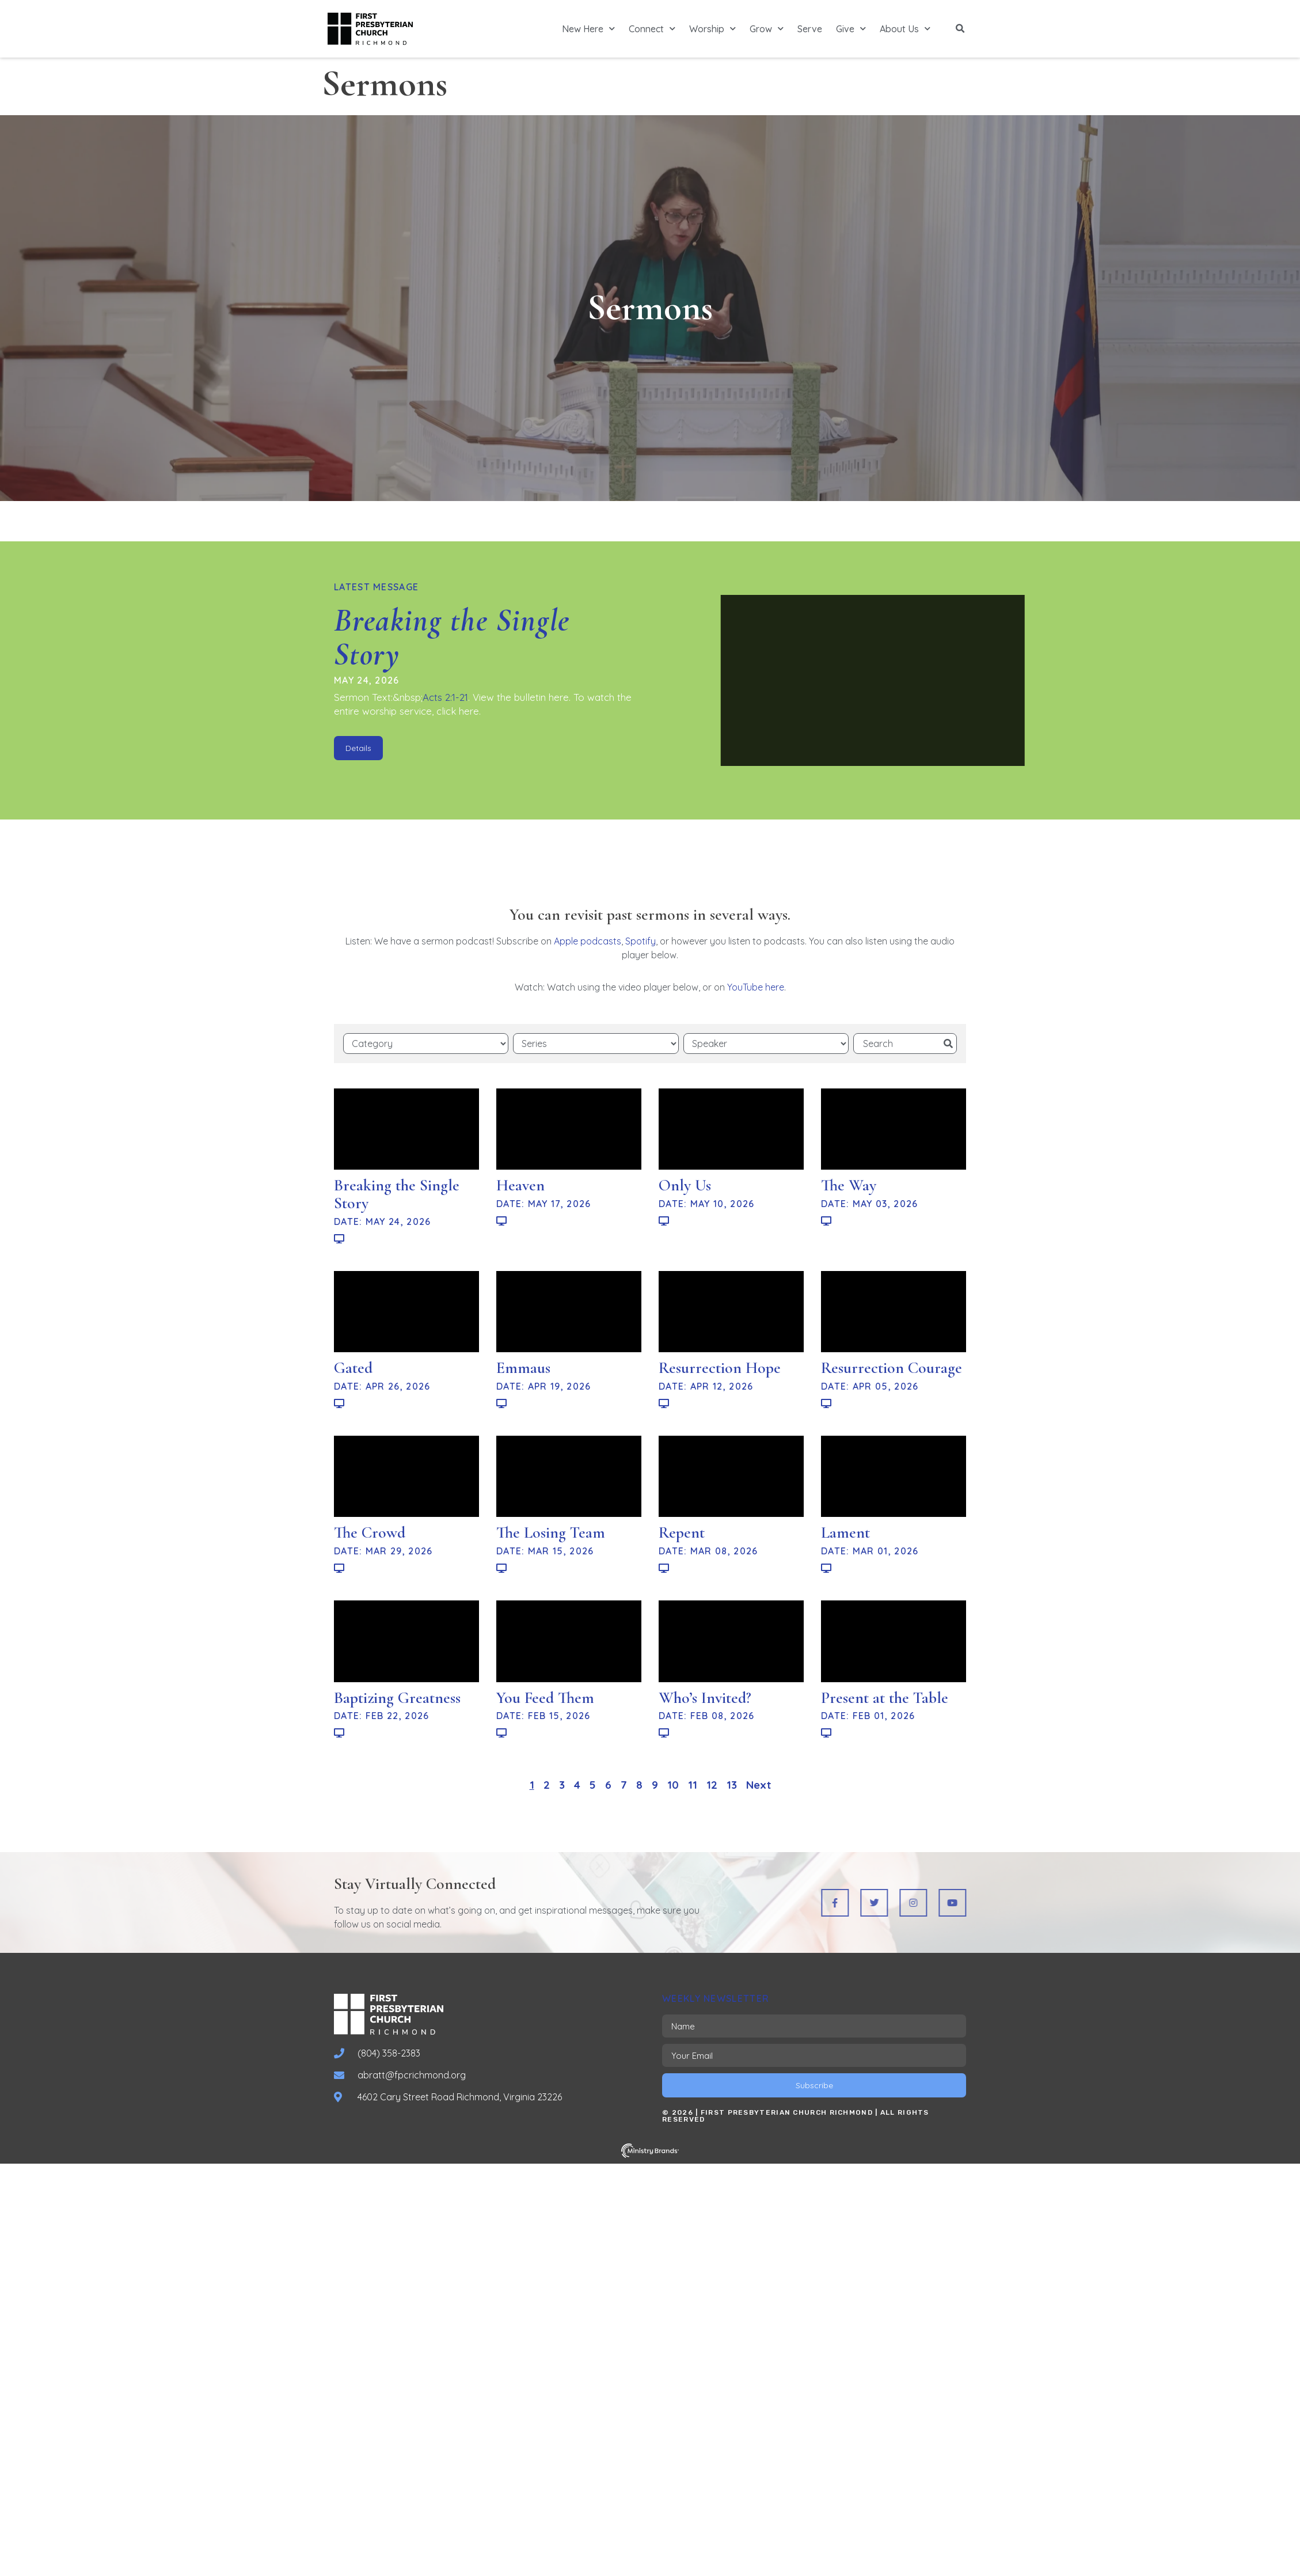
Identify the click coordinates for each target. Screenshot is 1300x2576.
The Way (848, 1185)
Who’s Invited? (705, 1698)
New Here (588, 28)
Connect (652, 28)
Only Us (685, 1185)
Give (851, 28)
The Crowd (369, 1532)
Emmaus (523, 1368)
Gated (353, 1368)
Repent (682, 1532)
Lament (845, 1532)
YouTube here (755, 987)
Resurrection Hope (720, 1368)
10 (673, 1785)
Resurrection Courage (891, 1368)
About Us (905, 28)
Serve (809, 29)
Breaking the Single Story (452, 637)
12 (711, 1785)
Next (758, 1785)
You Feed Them (545, 1698)
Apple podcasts (587, 941)
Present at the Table (884, 1698)
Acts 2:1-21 (445, 697)
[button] (960, 29)
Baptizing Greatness (397, 1698)
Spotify (640, 941)
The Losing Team (550, 1532)
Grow (767, 28)
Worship (712, 28)
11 (692, 1785)
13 (732, 1785)
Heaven (520, 1185)
